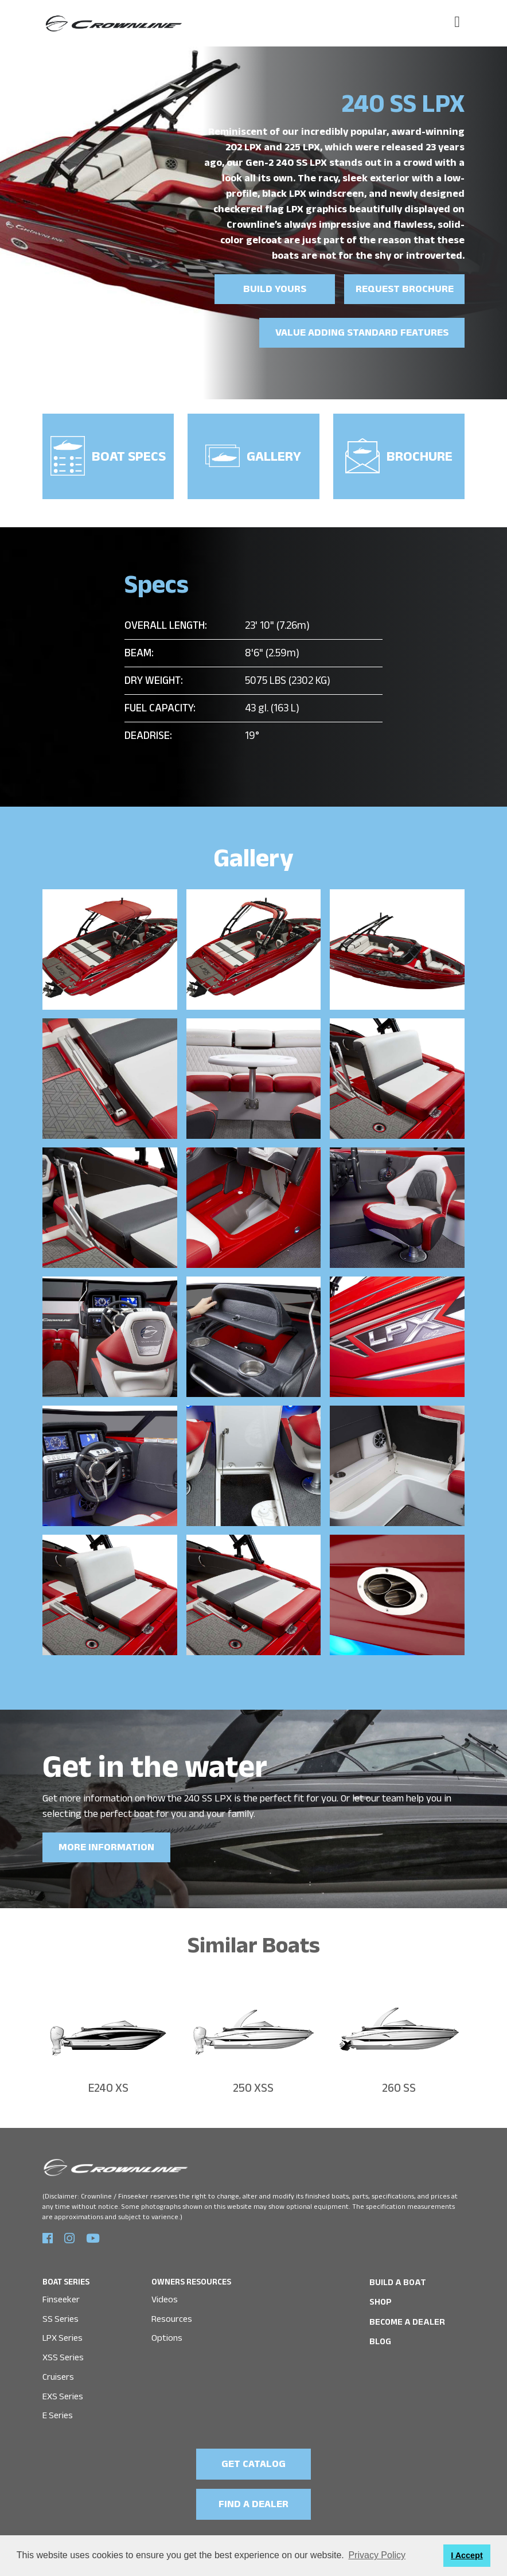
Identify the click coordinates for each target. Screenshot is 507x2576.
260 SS (398, 2083)
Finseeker (61, 2292)
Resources (171, 2311)
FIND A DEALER (253, 2495)
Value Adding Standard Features (364, 334)
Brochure (398, 452)
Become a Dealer (403, 2314)
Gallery (253, 453)
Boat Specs (108, 452)
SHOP (380, 2295)
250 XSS (253, 2083)
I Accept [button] (466, 2555)
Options (166, 2330)
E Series (57, 2406)
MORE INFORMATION (105, 1842)
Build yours (275, 290)
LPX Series (62, 2330)
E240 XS (108, 2083)
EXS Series (62, 2387)
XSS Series (63, 2349)
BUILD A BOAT (394, 2276)
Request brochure (404, 290)
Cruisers (58, 2368)
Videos (164, 2292)
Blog (380, 2333)
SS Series (60, 2311)
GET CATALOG (254, 2456)
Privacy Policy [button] (376, 2555)
